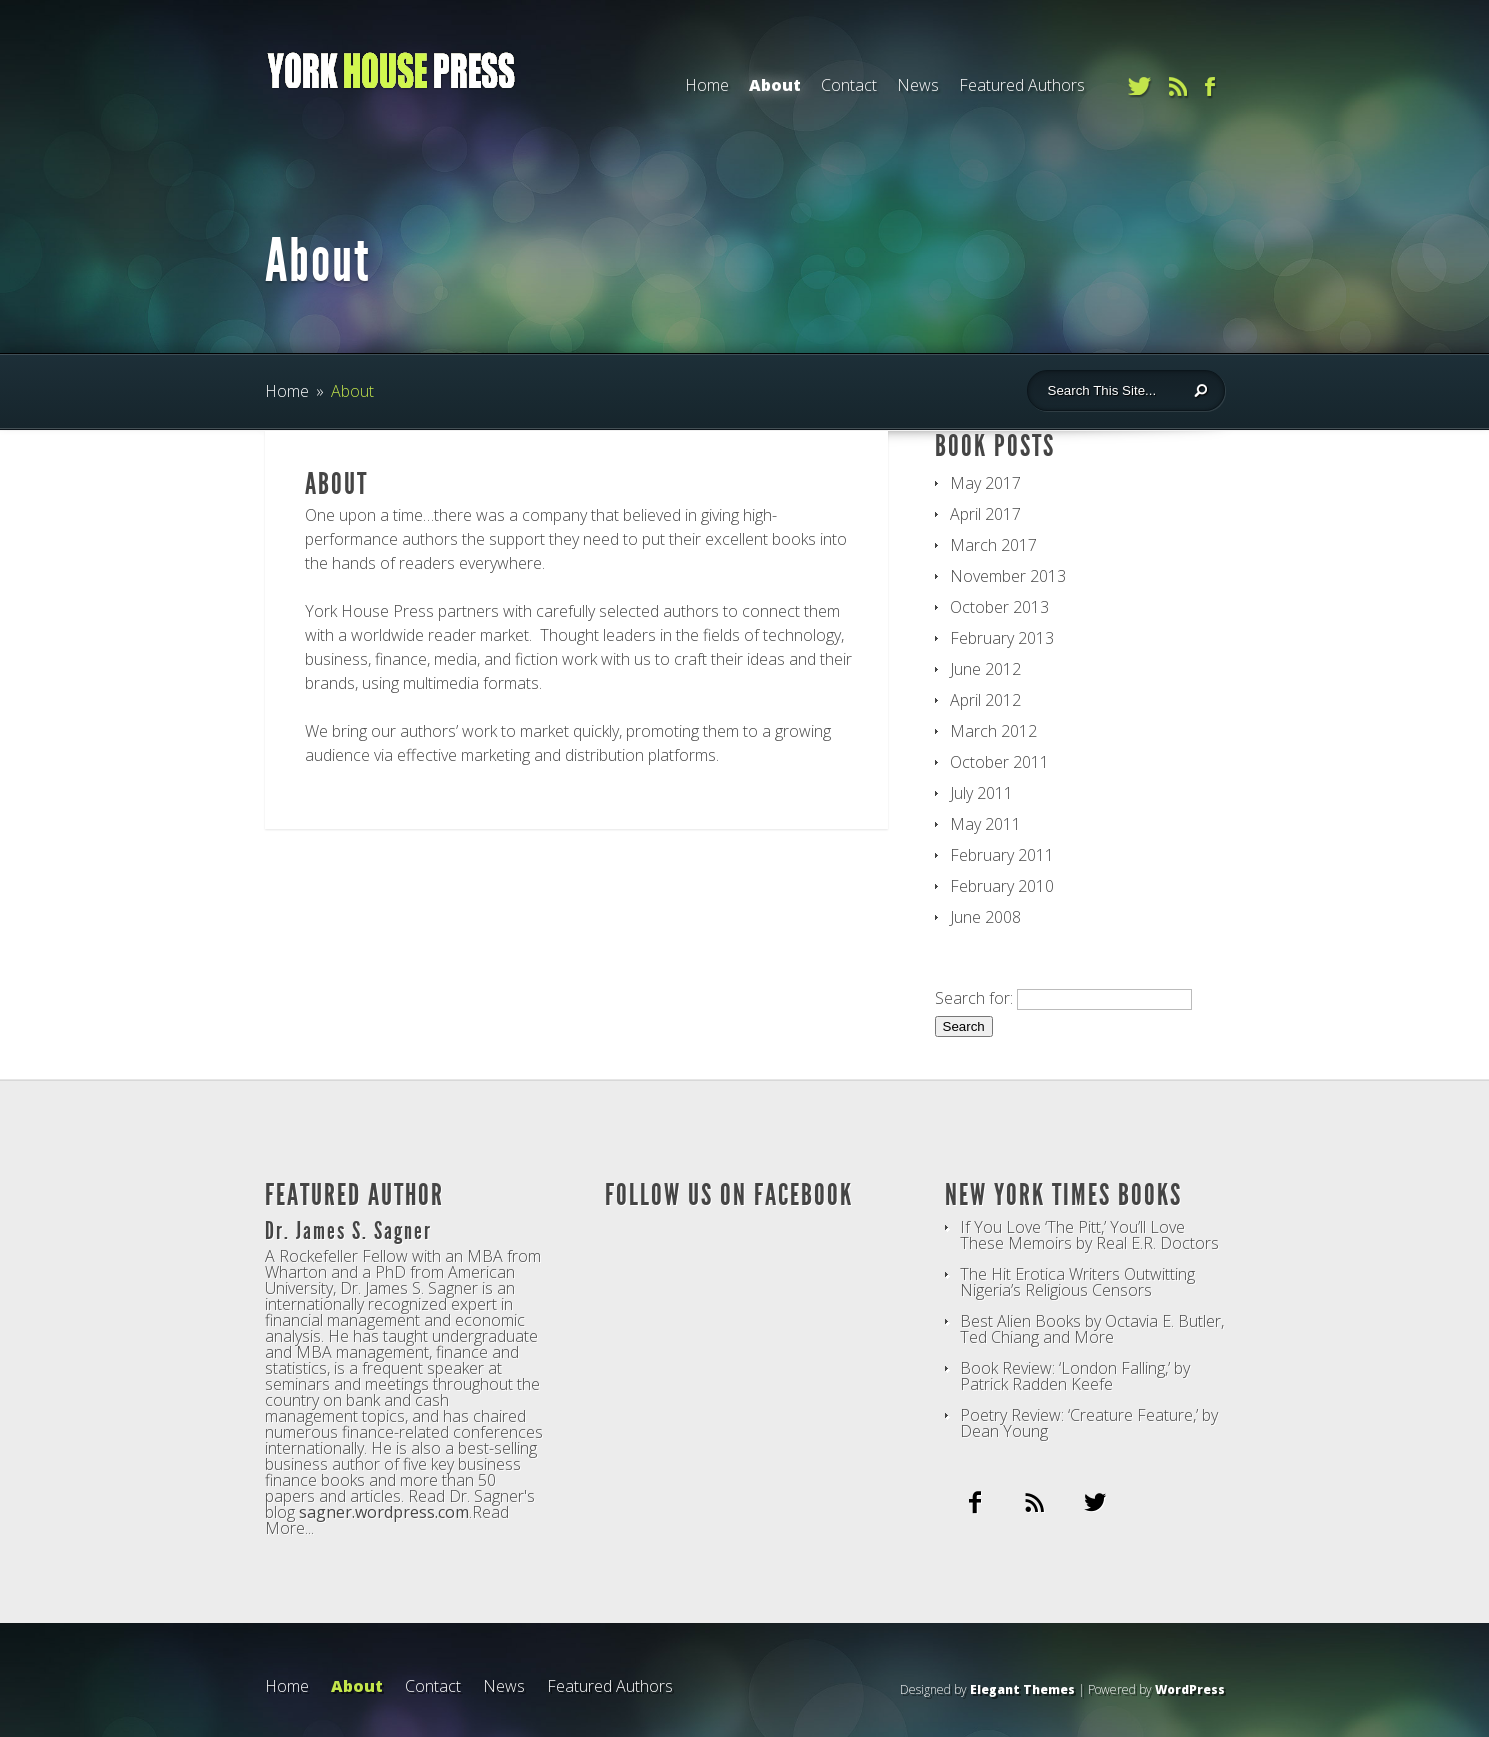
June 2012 (985, 669)
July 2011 (981, 793)
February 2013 (1002, 638)
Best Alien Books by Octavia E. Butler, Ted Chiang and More (1092, 1329)
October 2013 (999, 607)
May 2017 (985, 483)
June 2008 (985, 917)
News (918, 85)
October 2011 (999, 762)
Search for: (974, 998)
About (775, 85)
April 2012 (985, 700)
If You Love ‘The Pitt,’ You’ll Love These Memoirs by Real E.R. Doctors (1089, 1235)
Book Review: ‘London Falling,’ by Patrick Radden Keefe (1075, 1376)
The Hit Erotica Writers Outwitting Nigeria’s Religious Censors (1077, 1282)
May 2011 (985, 824)
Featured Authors (1022, 85)
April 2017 (985, 514)
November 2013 (1008, 576)
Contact (849, 85)
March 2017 (993, 545)
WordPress (1190, 1689)
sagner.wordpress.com (384, 1512)
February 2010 (1002, 886)
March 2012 (993, 731)
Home (707, 85)
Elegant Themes (1022, 1689)
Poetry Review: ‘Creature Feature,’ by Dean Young (1089, 1423)
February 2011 (1002, 855)
